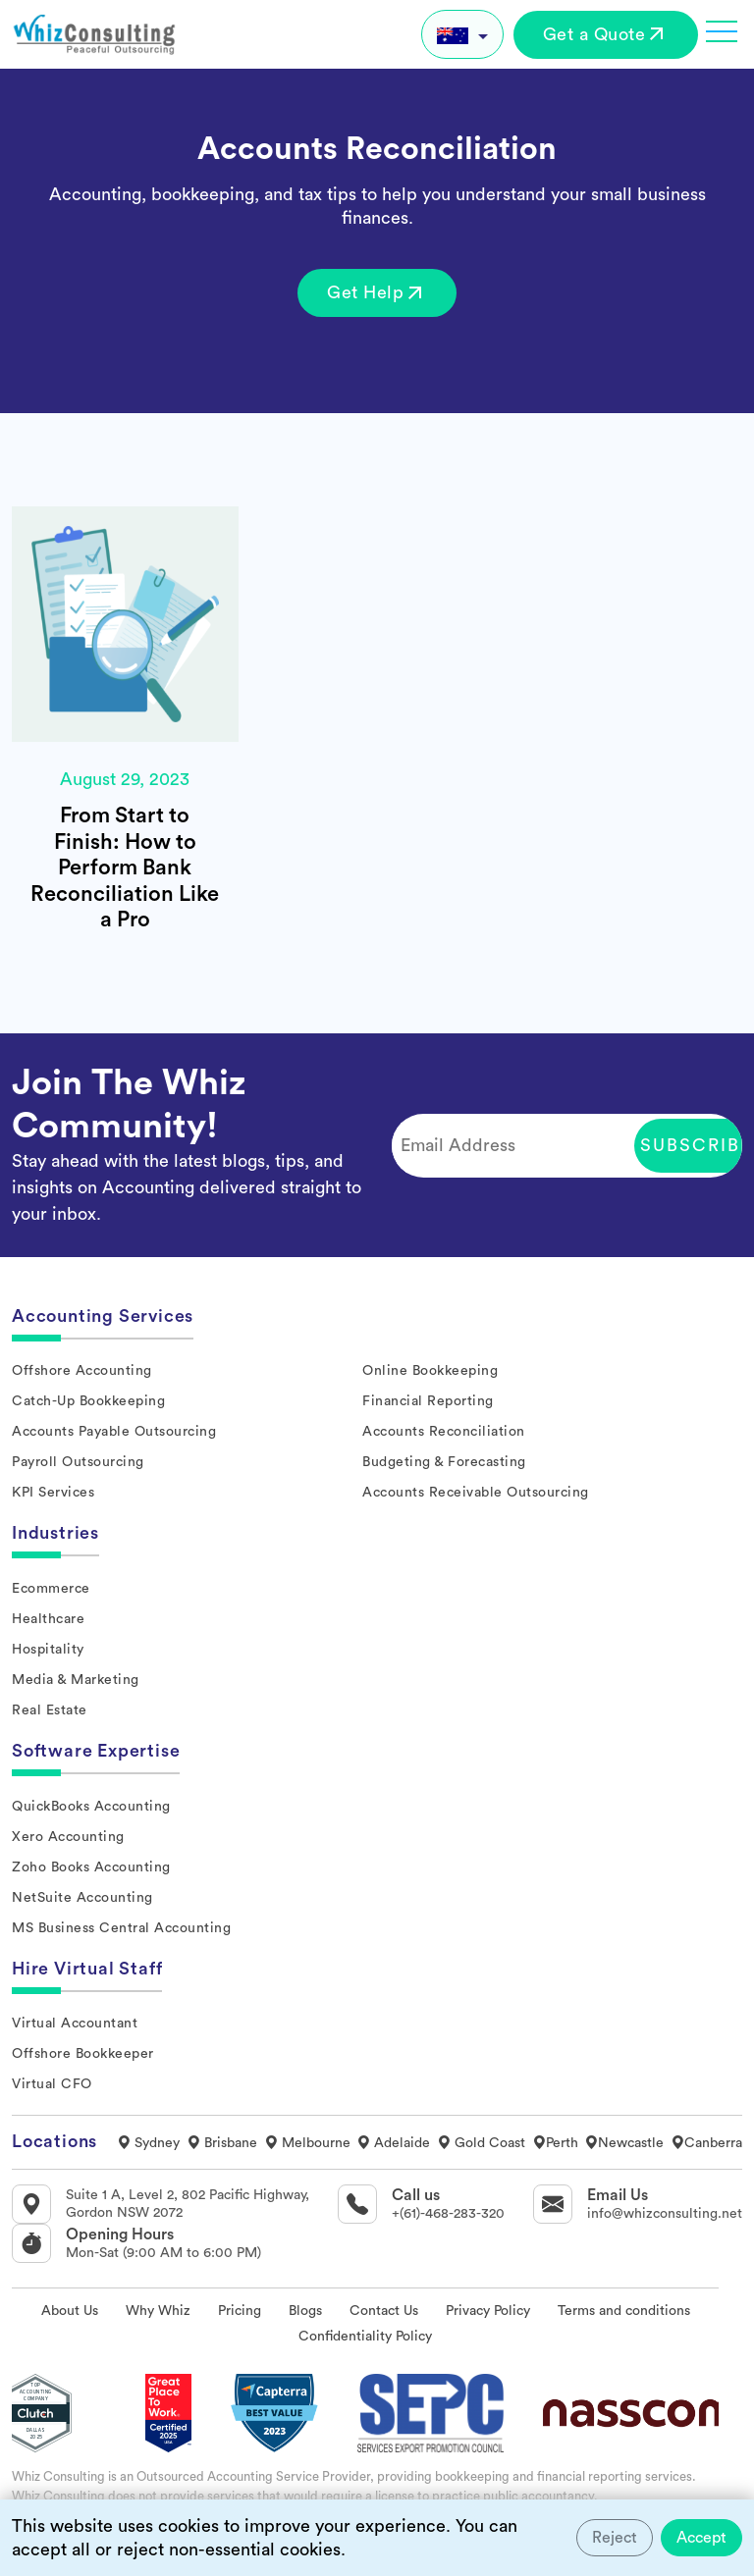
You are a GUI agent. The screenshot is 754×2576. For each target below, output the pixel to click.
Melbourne (307, 2143)
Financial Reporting (428, 1401)
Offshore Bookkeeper (83, 2054)
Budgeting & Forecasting (444, 1462)
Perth (555, 2143)
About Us (69, 2311)
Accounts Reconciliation (443, 1432)
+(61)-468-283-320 (448, 2214)
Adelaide (393, 2143)
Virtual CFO (52, 2084)
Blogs (305, 2311)
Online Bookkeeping (430, 1371)
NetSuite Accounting (82, 1898)
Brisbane (222, 2143)
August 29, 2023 (124, 779)
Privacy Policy (488, 2311)
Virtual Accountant (74, 2023)
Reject (614, 2538)
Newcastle (624, 2143)
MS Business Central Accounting (121, 1928)
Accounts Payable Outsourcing (114, 1432)
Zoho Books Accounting (91, 1867)
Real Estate (49, 1710)
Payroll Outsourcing (78, 1462)
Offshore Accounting (82, 1371)
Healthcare (48, 1619)
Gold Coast (481, 2143)
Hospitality (48, 1649)
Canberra (706, 2143)
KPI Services (53, 1492)
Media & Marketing (75, 1680)
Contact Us (384, 2311)
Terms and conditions (624, 2311)
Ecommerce (51, 1589)
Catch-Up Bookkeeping (88, 1401)
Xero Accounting (68, 1837)
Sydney (148, 2143)
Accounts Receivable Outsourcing (475, 1492)
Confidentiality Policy (365, 2336)
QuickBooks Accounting (91, 1807)
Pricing (239, 2311)
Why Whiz (158, 2311)
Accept (701, 2538)
